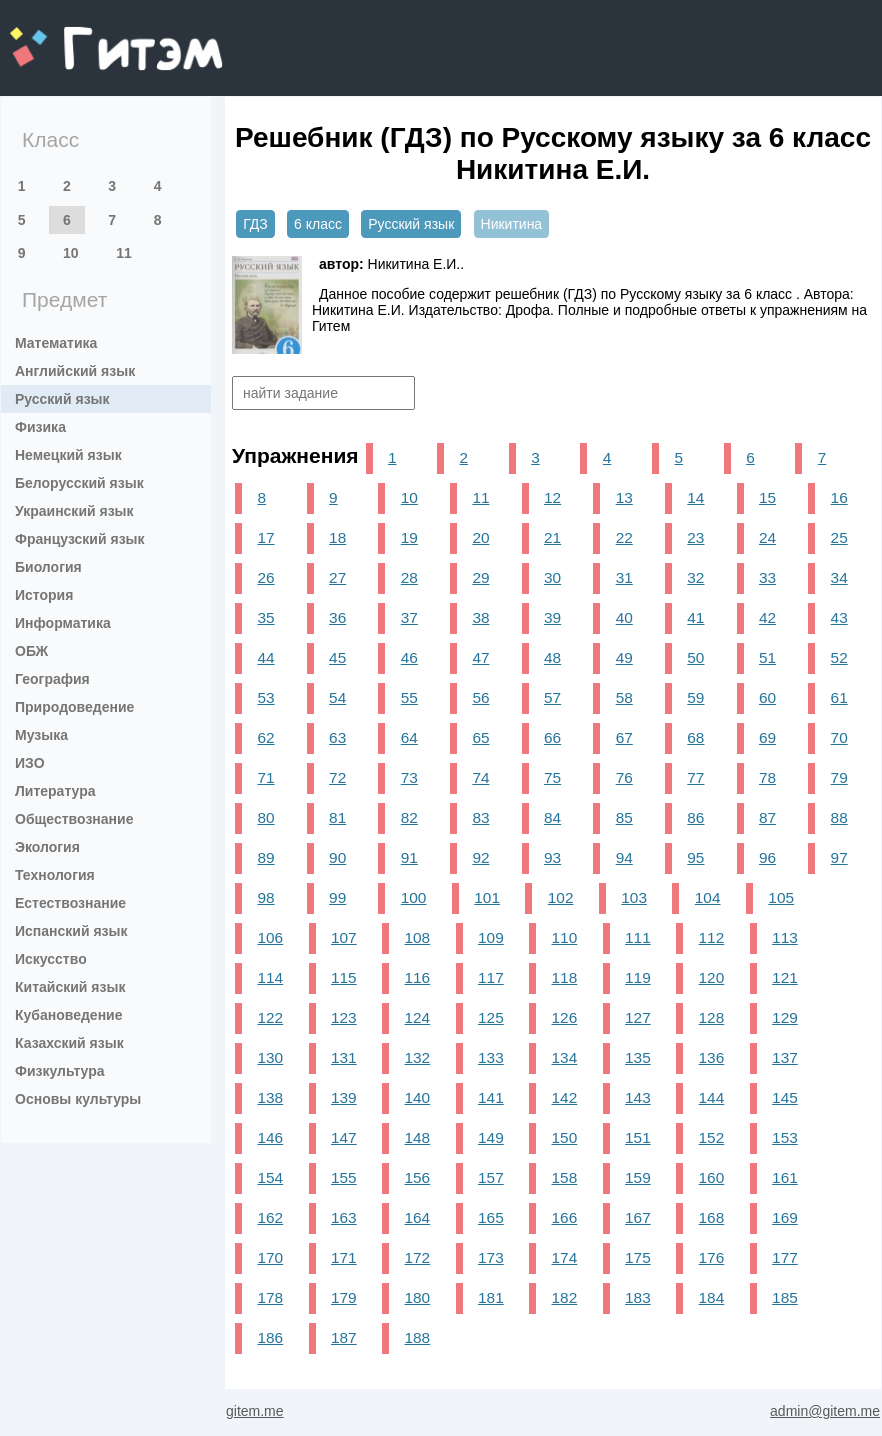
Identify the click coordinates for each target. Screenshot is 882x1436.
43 (839, 617)
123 (344, 1017)
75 (552, 777)
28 (409, 577)
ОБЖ (31, 651)
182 (565, 1297)
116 (418, 977)
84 (552, 817)
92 (480, 857)
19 (409, 537)
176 (712, 1257)
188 (418, 1337)
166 (565, 1217)
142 (565, 1097)
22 (624, 537)
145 (785, 1097)
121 (785, 977)
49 (624, 657)
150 (565, 1137)
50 (695, 657)
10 (71, 253)
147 (344, 1137)
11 (124, 253)
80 (265, 817)
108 (418, 937)
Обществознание (74, 819)
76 (624, 777)
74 (480, 777)
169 (785, 1217)
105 (781, 897)
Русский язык (62, 399)
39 (552, 617)
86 (695, 817)
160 (712, 1177)
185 (785, 1297)
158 (565, 1177)
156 (418, 1177)
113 (785, 937)
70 (839, 737)
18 (337, 537)
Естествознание (70, 903)
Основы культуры (78, 1099)
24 (767, 537)
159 (638, 1177)
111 (638, 937)
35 (265, 617)
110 (565, 937)
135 (638, 1057)
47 (480, 657)
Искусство (51, 959)
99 (337, 897)
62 (265, 737)
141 (491, 1097)
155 (344, 1177)
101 (487, 897)
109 (491, 937)
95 (695, 857)
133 (491, 1057)
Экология (47, 847)
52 (839, 657)
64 (409, 737)
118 (565, 977)
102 (561, 897)
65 (480, 737)
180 (418, 1297)
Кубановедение (69, 1015)
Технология (55, 875)
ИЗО (30, 763)
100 (414, 897)
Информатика (63, 623)
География (52, 679)
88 (839, 817)
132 (418, 1057)
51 (767, 657)
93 (552, 857)
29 (480, 577)
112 (712, 937)
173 (491, 1257)
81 (337, 817)
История (44, 595)
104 (708, 897)
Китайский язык (70, 987)
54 (337, 697)
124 (418, 1017)
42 (767, 617)
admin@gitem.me (825, 1411)
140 (418, 1097)
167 (638, 1217)
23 (695, 537)
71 (265, 777)
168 (712, 1217)
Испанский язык (71, 931)
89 (265, 857)
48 (552, 657)
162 (270, 1217)
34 (839, 577)
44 (265, 657)
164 (418, 1217)
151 (638, 1137)
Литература (55, 791)
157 (491, 1177)
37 (409, 617)
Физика (40, 427)
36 (337, 617)
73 (409, 777)
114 (270, 977)
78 (767, 777)
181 (491, 1297)
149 (491, 1137)
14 (695, 497)
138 (270, 1097)
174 (565, 1257)
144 (712, 1097)
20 (480, 537)
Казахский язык (69, 1043)
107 (344, 937)
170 (270, 1257)
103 (634, 897)
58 (624, 697)
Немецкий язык (68, 455)
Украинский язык (74, 511)
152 (712, 1137)
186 (270, 1337)
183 (638, 1297)
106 (270, 937)
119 (638, 977)
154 (270, 1177)
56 (480, 697)
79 (839, 777)
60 (767, 697)
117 (491, 977)
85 (624, 817)
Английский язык (75, 371)
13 (624, 497)
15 (767, 497)
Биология (48, 567)
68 (695, 737)
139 (344, 1097)
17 (265, 537)
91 (409, 857)
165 (491, 1217)
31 (624, 577)
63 (337, 737)
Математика (56, 343)
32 (695, 577)
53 (265, 697)
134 (565, 1057)
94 (624, 857)
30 (552, 577)
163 (344, 1217)
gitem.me (62, 35)
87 (767, 817)
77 (695, 777)
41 (695, 617)
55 (409, 697)
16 (839, 497)
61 (839, 697)
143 (638, 1097)
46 (409, 657)
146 (270, 1137)
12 (552, 497)
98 (265, 897)
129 (785, 1017)
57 (552, 697)
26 (265, 577)
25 (839, 537)
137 (785, 1057)
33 (767, 577)
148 (418, 1137)
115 (344, 977)
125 (491, 1017)
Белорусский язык (79, 483)
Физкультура (60, 1071)
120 (712, 977)
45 (337, 657)
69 (767, 737)
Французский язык (80, 539)
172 (418, 1257)
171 (344, 1257)
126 (565, 1017)
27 (337, 577)
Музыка (41, 735)
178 (270, 1297)
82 (409, 817)
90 (337, 857)
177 (785, 1257)
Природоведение (74, 707)
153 (785, 1137)
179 (344, 1297)
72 (337, 777)
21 (552, 537)
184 (712, 1297)
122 (270, 1017)
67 (624, 737)
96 (767, 857)
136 (712, 1057)
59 (695, 697)
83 (480, 817)
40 (624, 617)
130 (270, 1057)
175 (638, 1257)
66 (552, 737)
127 (638, 1017)
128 (712, 1017)
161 (785, 1177)
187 (344, 1337)
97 (839, 857)
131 (344, 1057)
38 (480, 617)
